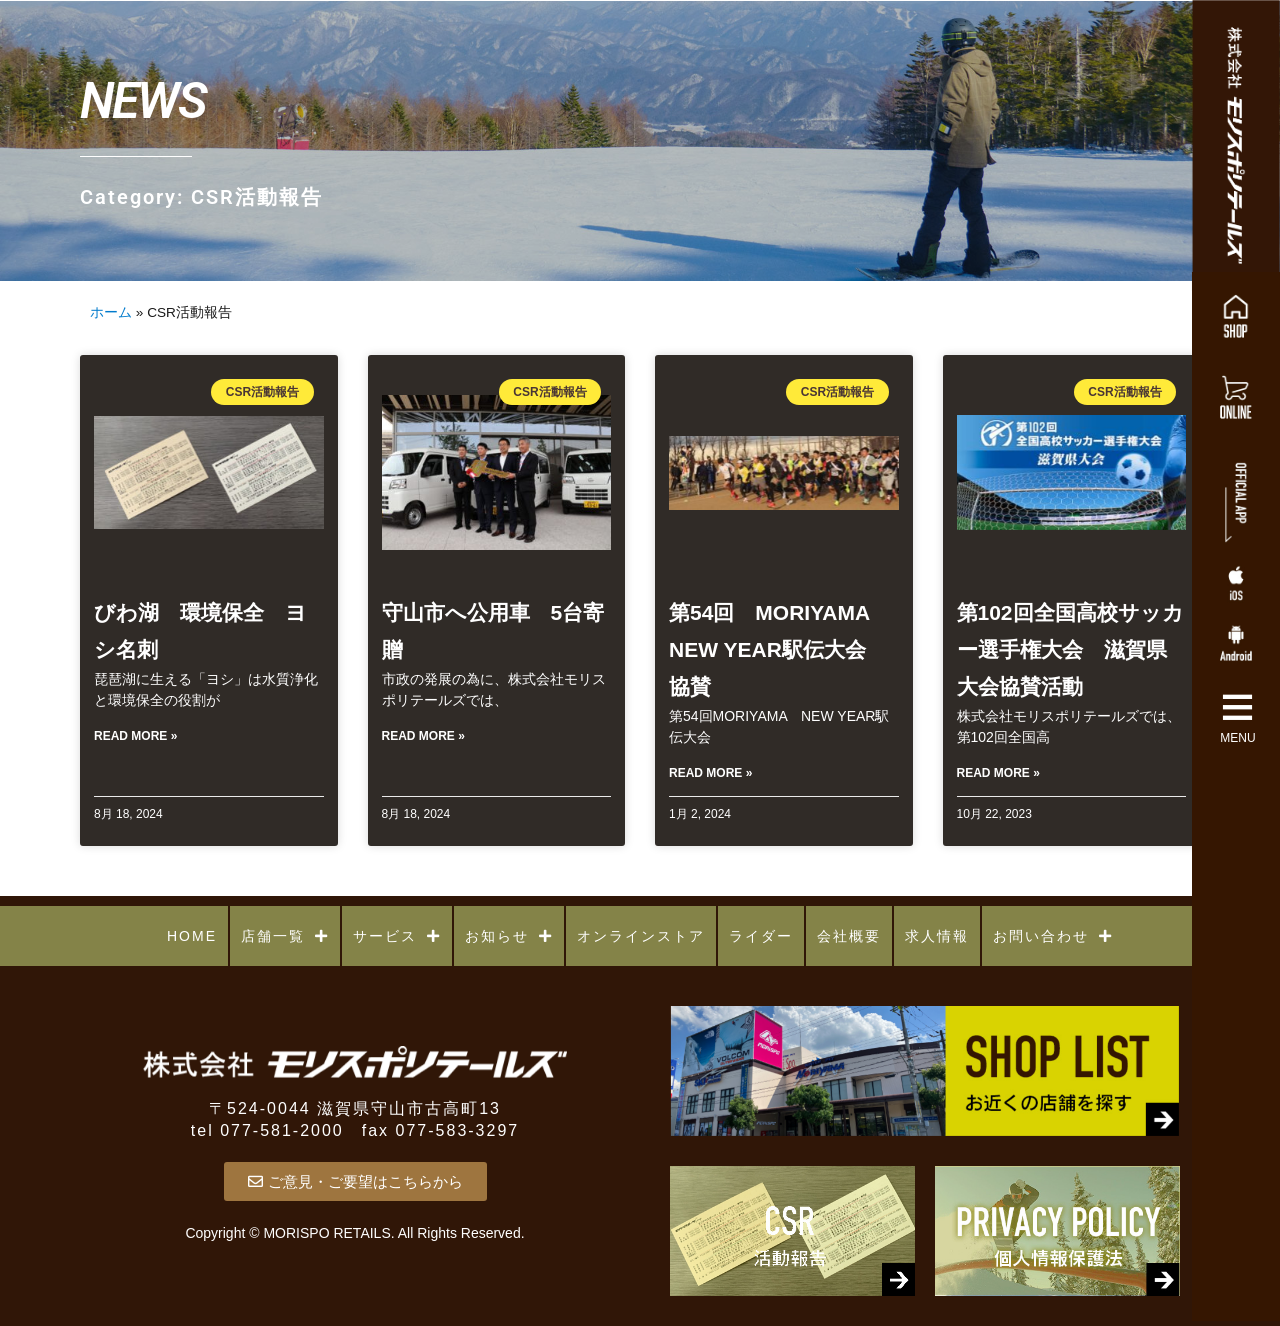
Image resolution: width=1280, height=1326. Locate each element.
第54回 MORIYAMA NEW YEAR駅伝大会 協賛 (779, 649)
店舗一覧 (285, 936)
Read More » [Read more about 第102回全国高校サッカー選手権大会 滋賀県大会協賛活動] (998, 773)
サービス (397, 936)
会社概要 (849, 936)
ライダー (761, 936)
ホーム (111, 312)
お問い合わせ (1053, 936)
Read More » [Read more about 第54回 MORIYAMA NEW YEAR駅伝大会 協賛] (710, 773)
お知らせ (509, 936)
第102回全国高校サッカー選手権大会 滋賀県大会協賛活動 (1070, 649)
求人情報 (937, 936)
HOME (192, 936)
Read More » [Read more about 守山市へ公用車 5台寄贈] (423, 736)
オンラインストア (641, 936)
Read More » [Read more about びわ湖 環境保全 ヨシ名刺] (135, 736)
